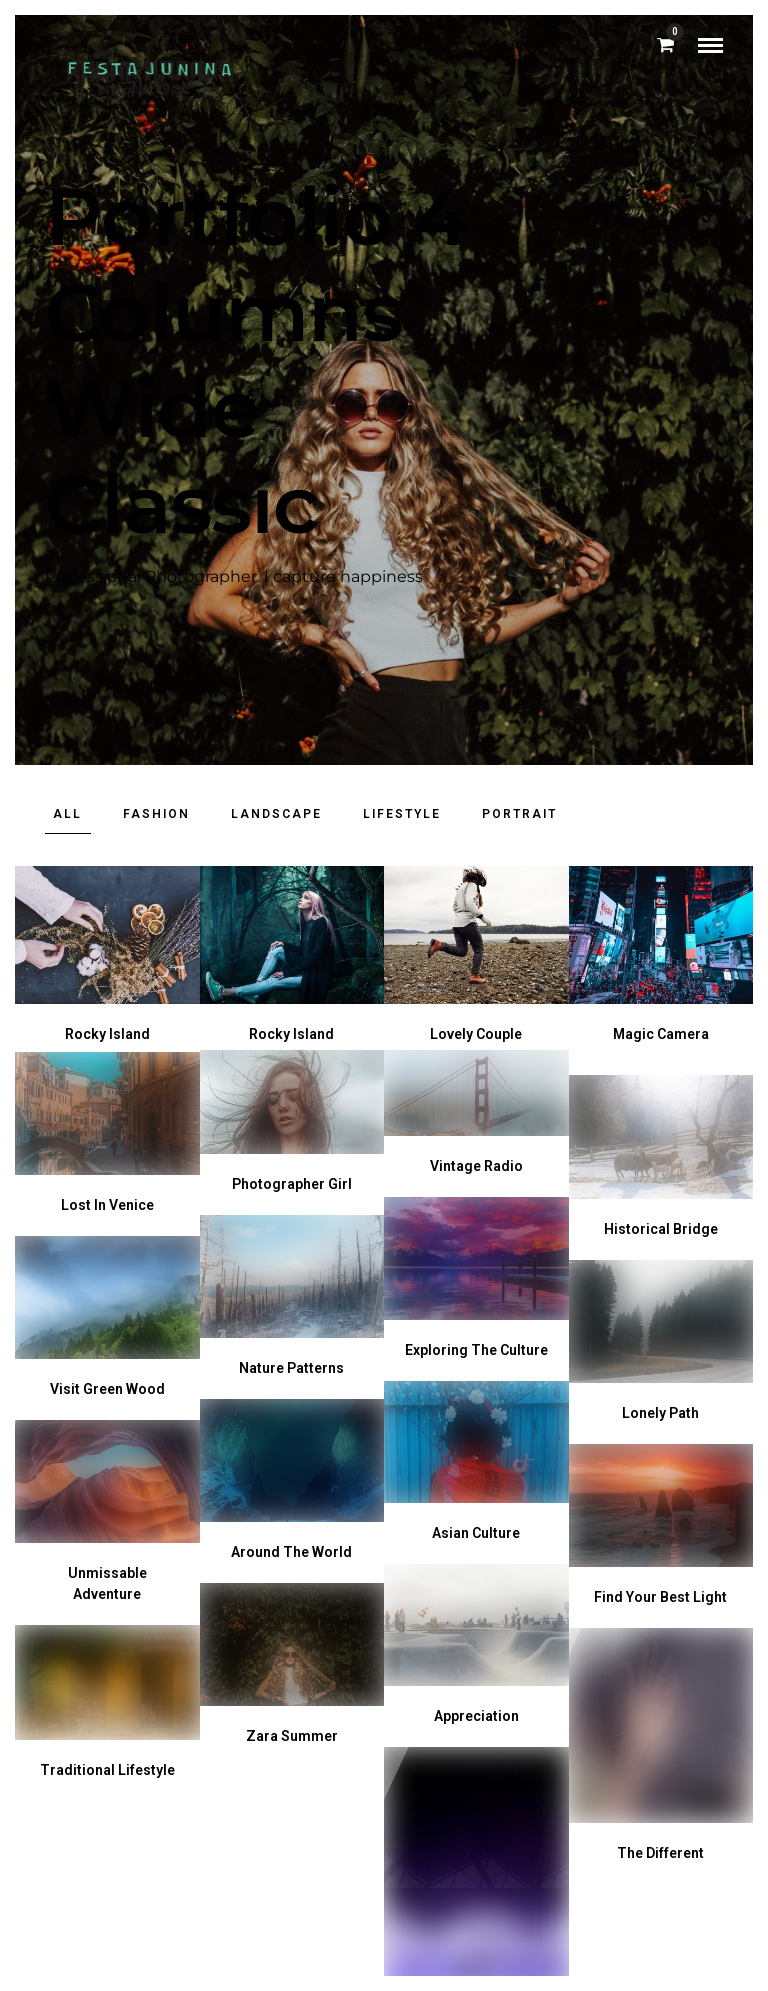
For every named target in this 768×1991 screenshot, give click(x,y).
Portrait (519, 814)
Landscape (276, 814)
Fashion (156, 814)
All (67, 814)
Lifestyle (402, 814)
